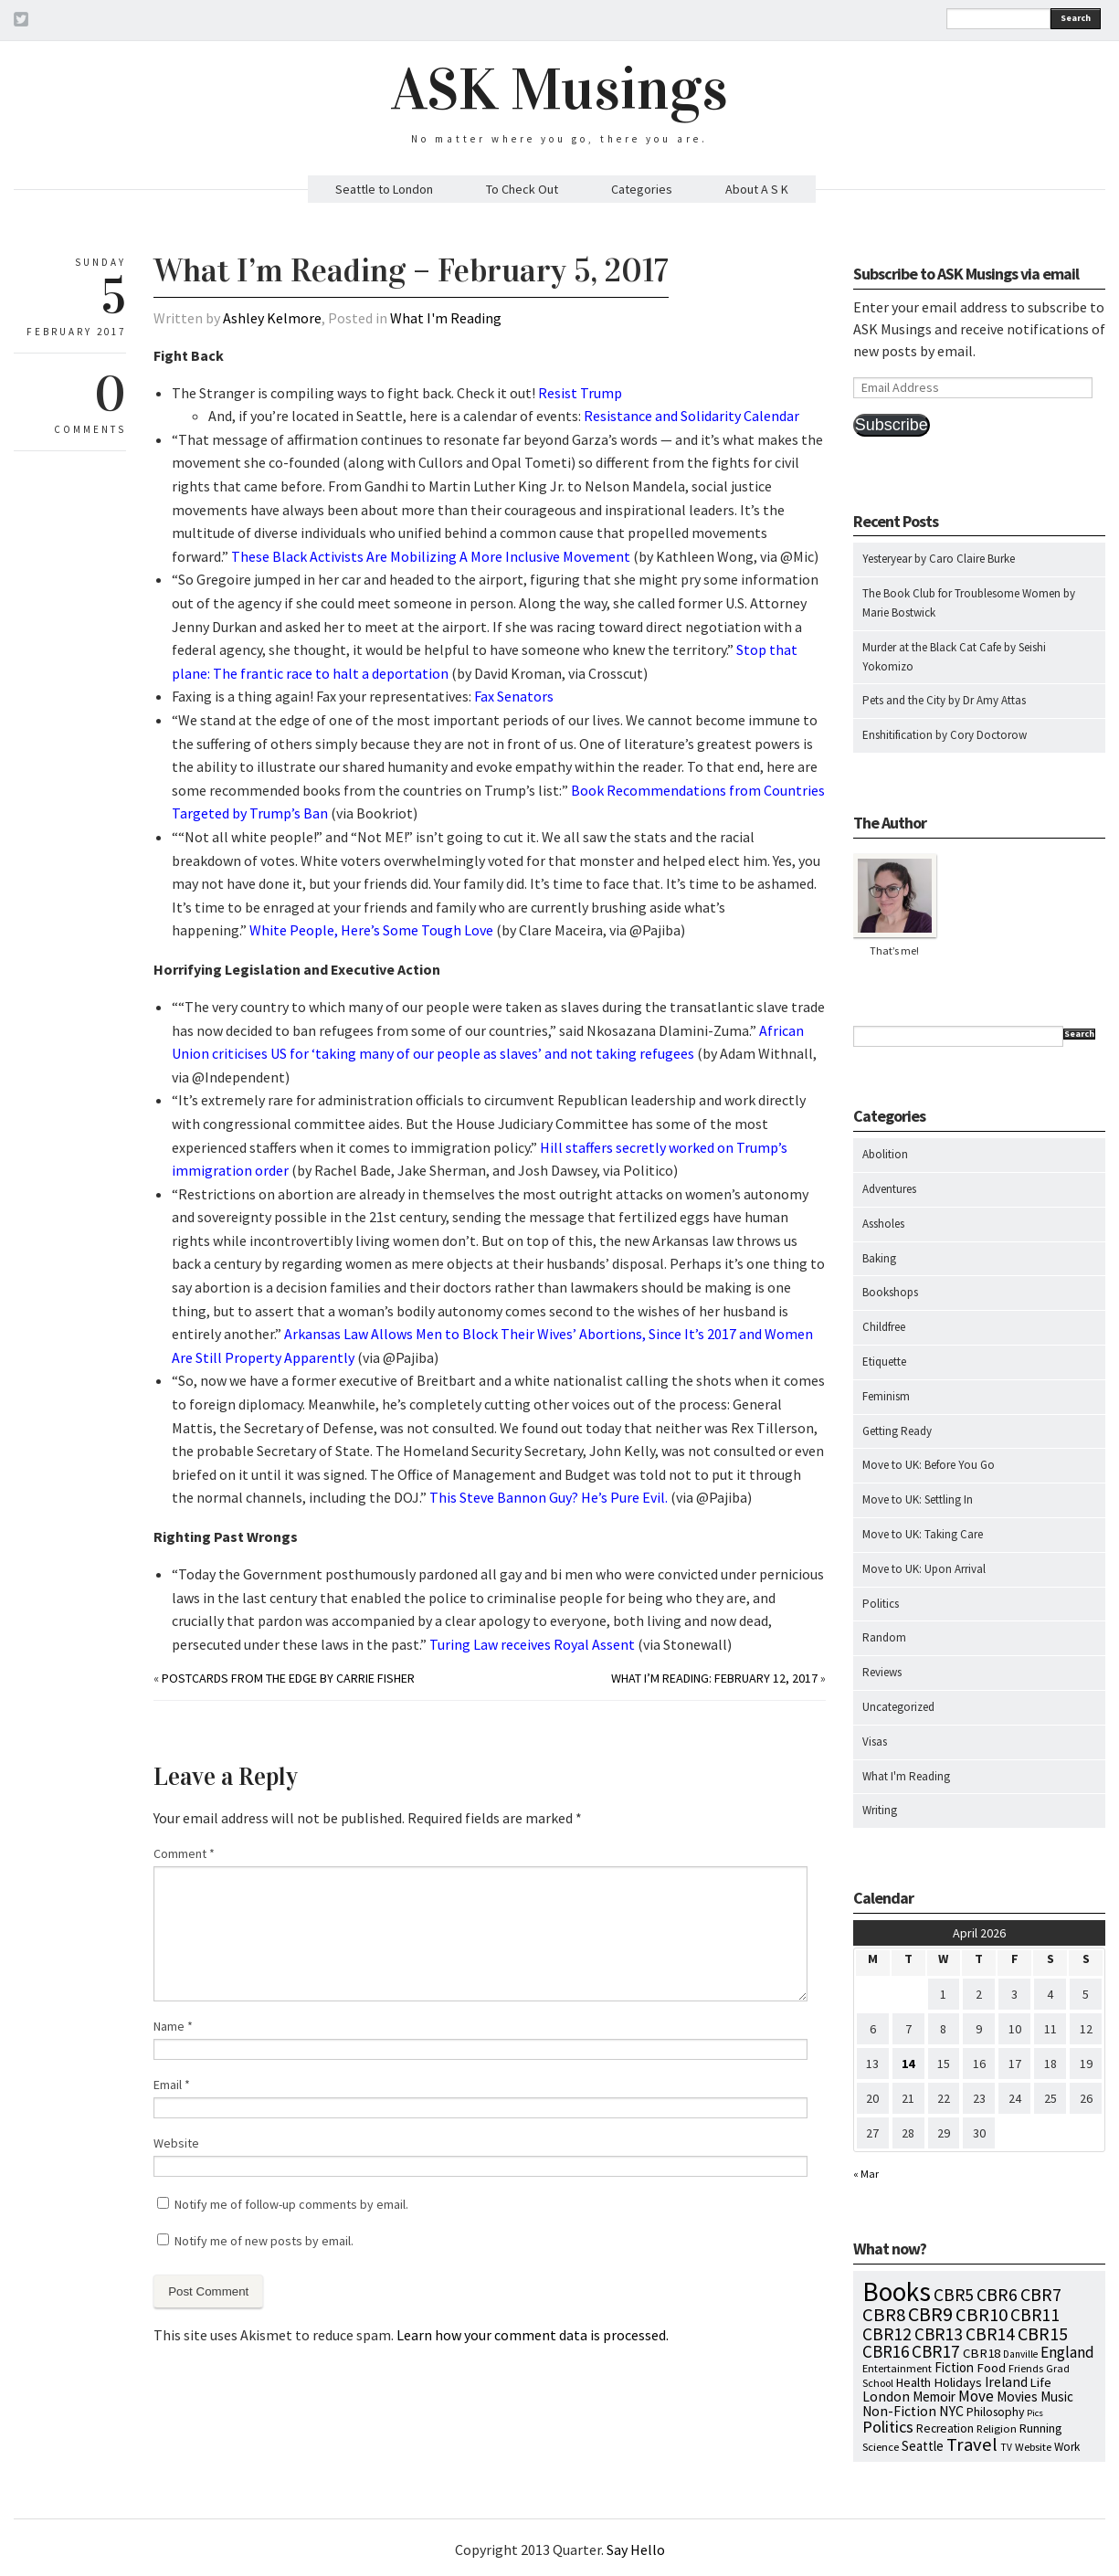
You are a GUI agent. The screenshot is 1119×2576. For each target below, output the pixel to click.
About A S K (756, 189)
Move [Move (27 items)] (976, 2396)
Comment (184, 1853)
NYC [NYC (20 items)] (951, 2411)
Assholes (883, 1223)
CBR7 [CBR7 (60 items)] (1040, 2294)
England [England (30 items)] (1067, 2352)
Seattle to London (384, 189)
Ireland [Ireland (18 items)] (1006, 2382)
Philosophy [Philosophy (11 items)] (995, 2411)
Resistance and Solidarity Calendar (691, 415)
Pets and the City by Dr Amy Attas (944, 700)
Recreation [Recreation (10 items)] (945, 2428)
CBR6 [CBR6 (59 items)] (997, 2294)
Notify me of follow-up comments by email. (291, 2204)
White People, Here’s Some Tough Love (371, 930)
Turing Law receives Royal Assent (532, 1644)
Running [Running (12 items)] (1040, 2428)
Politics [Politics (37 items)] (887, 2426)
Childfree (883, 1327)
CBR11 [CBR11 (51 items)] (1035, 2315)
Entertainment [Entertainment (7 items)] (897, 2368)
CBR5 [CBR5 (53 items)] (954, 2295)
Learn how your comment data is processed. (532, 2335)
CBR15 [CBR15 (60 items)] (1043, 2333)
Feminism (886, 1396)
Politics (880, 1603)
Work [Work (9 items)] (1067, 2447)
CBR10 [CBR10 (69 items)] (981, 2315)
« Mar (866, 2173)
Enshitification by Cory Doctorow (944, 735)
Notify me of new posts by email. (264, 2241)
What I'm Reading (445, 318)
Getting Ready (897, 1431)
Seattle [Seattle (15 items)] (923, 2446)
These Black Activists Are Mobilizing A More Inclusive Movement (430, 556)
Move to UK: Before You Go (928, 1465)
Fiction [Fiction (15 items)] (954, 2367)
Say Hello (636, 2549)
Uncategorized (898, 1707)
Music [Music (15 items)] (1056, 2396)
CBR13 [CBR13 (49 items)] (938, 2334)
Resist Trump (580, 393)
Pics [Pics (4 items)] (1035, 2413)
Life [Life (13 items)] (1040, 2382)
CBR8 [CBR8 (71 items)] (883, 2315)
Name (173, 2026)
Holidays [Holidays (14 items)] (958, 2382)
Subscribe (891, 425)
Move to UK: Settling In (917, 1499)
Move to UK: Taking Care (922, 1534)
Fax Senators (514, 696)
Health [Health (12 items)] (913, 2382)
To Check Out (522, 189)
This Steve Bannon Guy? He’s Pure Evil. (548, 1497)
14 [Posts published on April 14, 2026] (908, 2063)
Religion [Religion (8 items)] (996, 2428)
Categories (641, 189)
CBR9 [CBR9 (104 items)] (930, 2314)
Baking (879, 1258)
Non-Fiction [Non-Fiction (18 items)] (899, 2411)
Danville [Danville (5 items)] (1020, 2354)
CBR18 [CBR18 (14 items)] (981, 2353)
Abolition (885, 1154)
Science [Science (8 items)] (880, 2446)
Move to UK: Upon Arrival (924, 1569)
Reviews (882, 1672)
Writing (879, 1810)
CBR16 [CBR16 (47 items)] (885, 2351)
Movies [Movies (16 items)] (1017, 2396)
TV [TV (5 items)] (1006, 2447)
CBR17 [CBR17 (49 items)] (936, 2351)
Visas (874, 1741)
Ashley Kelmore (272, 318)
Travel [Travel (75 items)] (972, 2444)
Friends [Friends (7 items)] (1025, 2368)
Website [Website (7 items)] (1033, 2447)
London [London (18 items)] (886, 2396)
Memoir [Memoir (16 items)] (934, 2396)
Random (884, 1637)
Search (1076, 18)
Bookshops (890, 1292)
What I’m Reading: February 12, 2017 (714, 1678)
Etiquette (884, 1361)
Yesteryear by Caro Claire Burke (938, 558)
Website (176, 2143)
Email (171, 2084)
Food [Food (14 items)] (991, 2368)
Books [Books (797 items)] (896, 2291)
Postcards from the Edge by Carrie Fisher (288, 1678)
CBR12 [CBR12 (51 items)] (887, 2334)
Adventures (889, 1189)
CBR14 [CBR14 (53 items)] (990, 2334)
